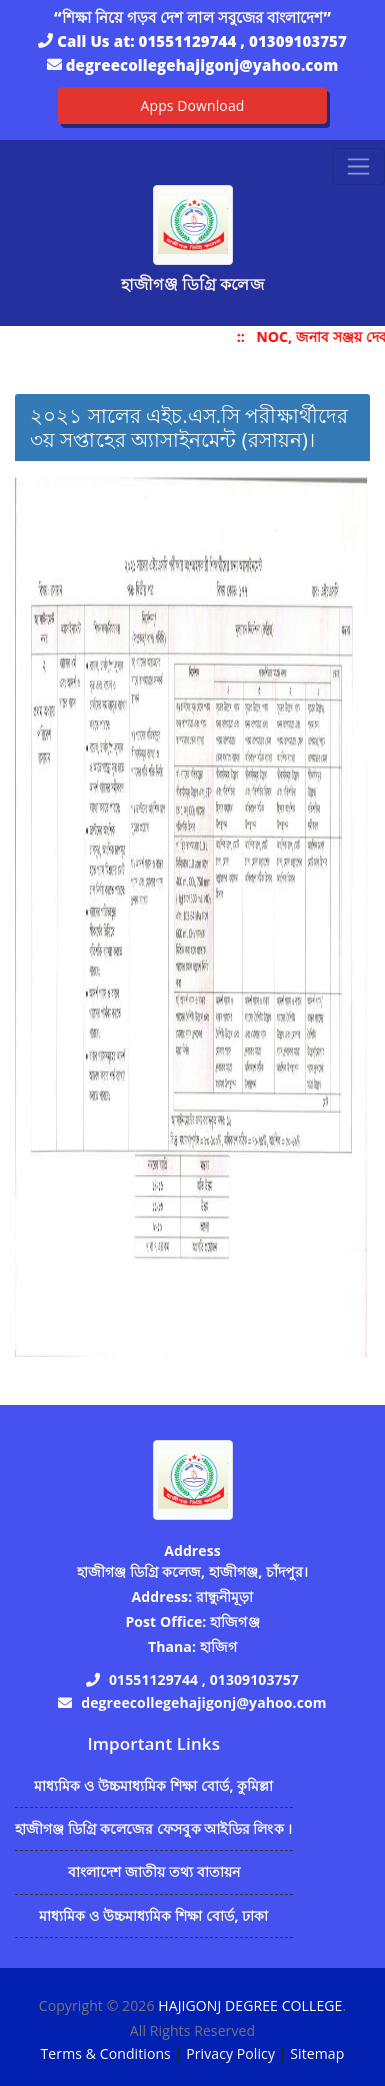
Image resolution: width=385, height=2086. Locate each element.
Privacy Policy (230, 2053)
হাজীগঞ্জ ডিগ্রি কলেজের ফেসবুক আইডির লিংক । (154, 1828)
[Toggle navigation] (358, 166)
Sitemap (317, 2053)
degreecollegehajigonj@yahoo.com (202, 65)
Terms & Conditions (106, 2053)
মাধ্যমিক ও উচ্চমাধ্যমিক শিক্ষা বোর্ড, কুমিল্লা (154, 1785)
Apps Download (193, 105)
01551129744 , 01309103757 (243, 41)
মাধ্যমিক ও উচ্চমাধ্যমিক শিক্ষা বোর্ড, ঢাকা (153, 1915)
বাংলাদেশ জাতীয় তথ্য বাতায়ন (154, 1871)
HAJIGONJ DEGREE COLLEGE (250, 2005)
